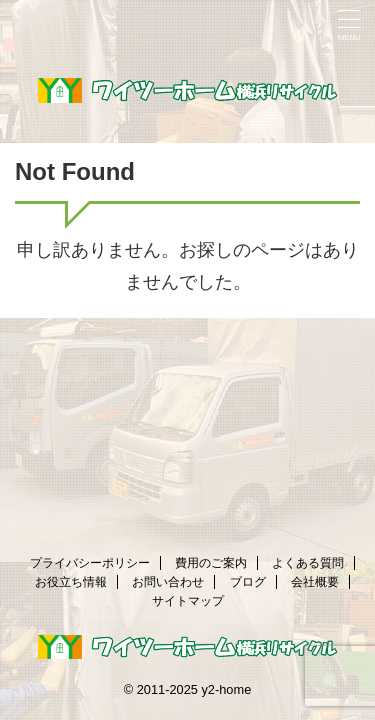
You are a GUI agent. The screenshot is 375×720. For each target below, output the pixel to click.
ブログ (248, 582)
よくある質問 (308, 563)
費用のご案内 (211, 563)
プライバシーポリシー (90, 563)
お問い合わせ (168, 582)
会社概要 (315, 582)
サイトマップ (188, 601)
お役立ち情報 (71, 582)
